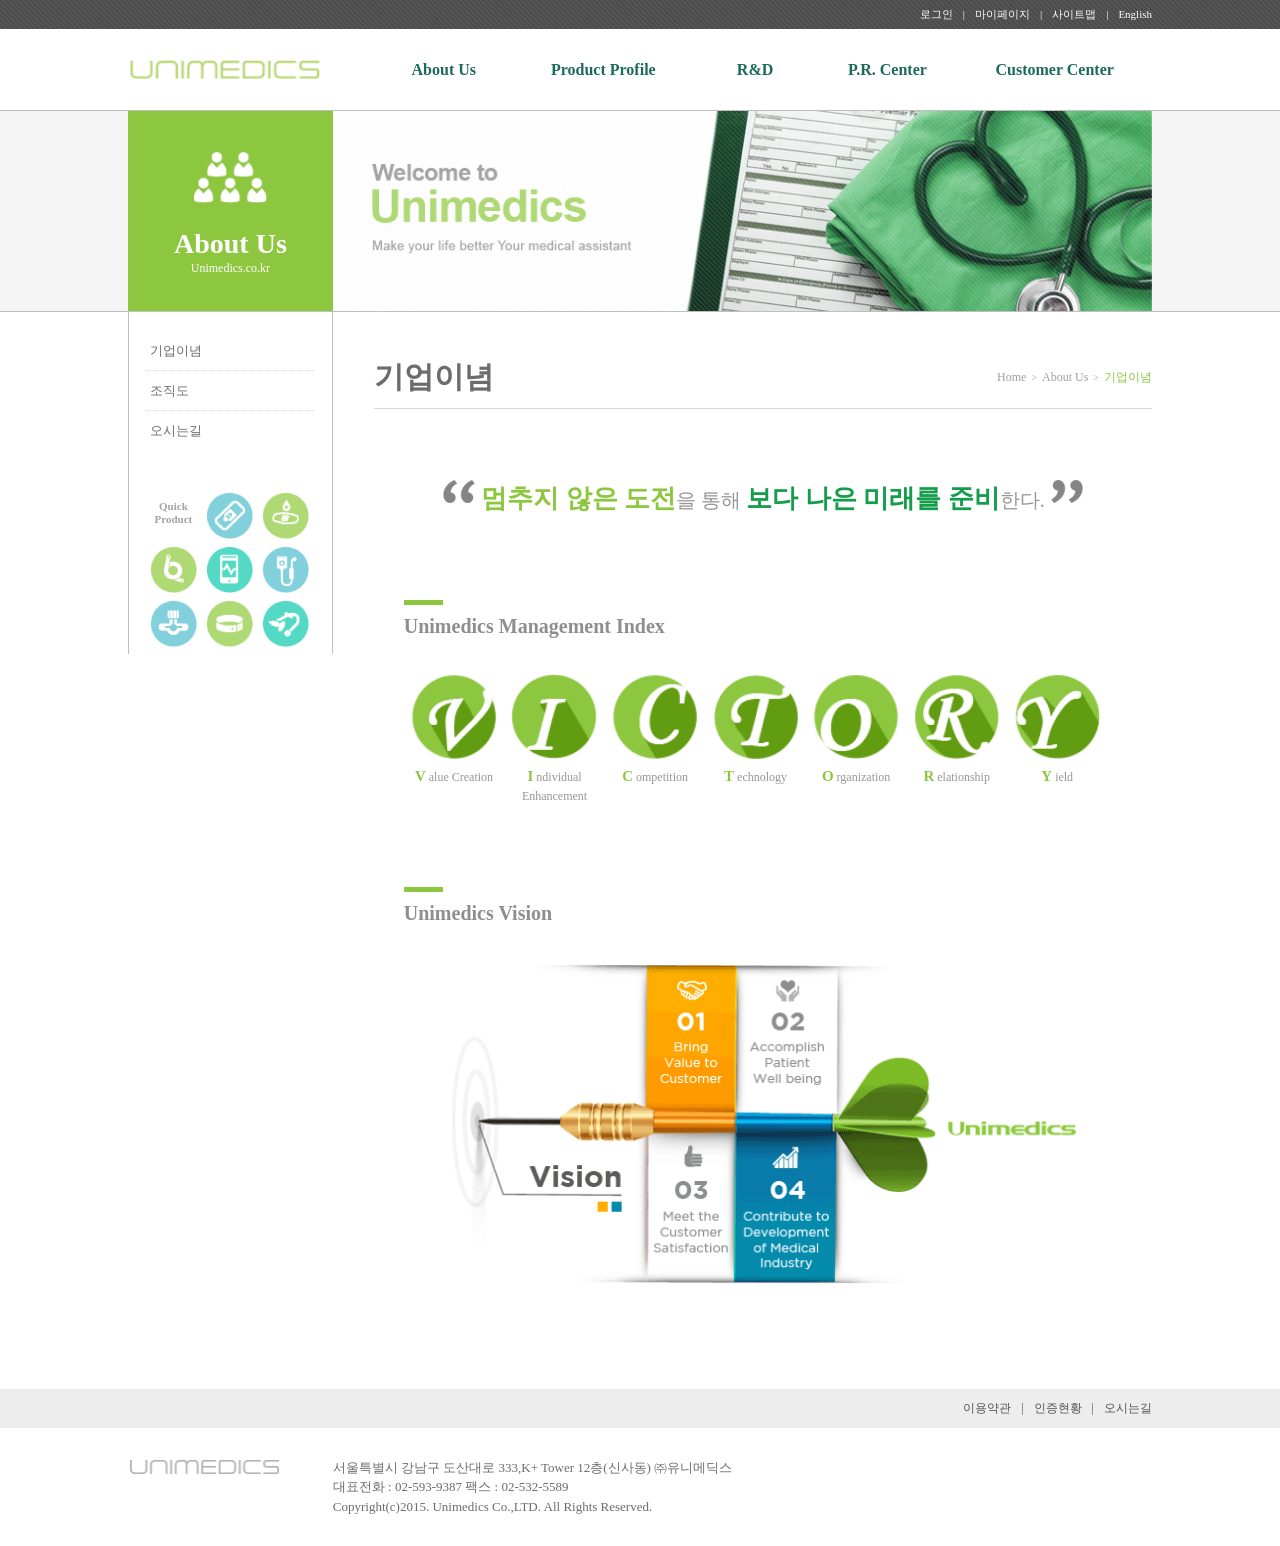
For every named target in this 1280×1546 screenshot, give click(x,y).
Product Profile (603, 69)
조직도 (169, 390)
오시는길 (176, 430)
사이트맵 (1074, 14)
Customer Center (1055, 69)
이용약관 (987, 1408)
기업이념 (176, 350)
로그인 (936, 14)
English (1135, 14)
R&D (755, 69)
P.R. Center (887, 69)
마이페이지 (1002, 14)
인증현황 (1058, 1408)
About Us (444, 69)
